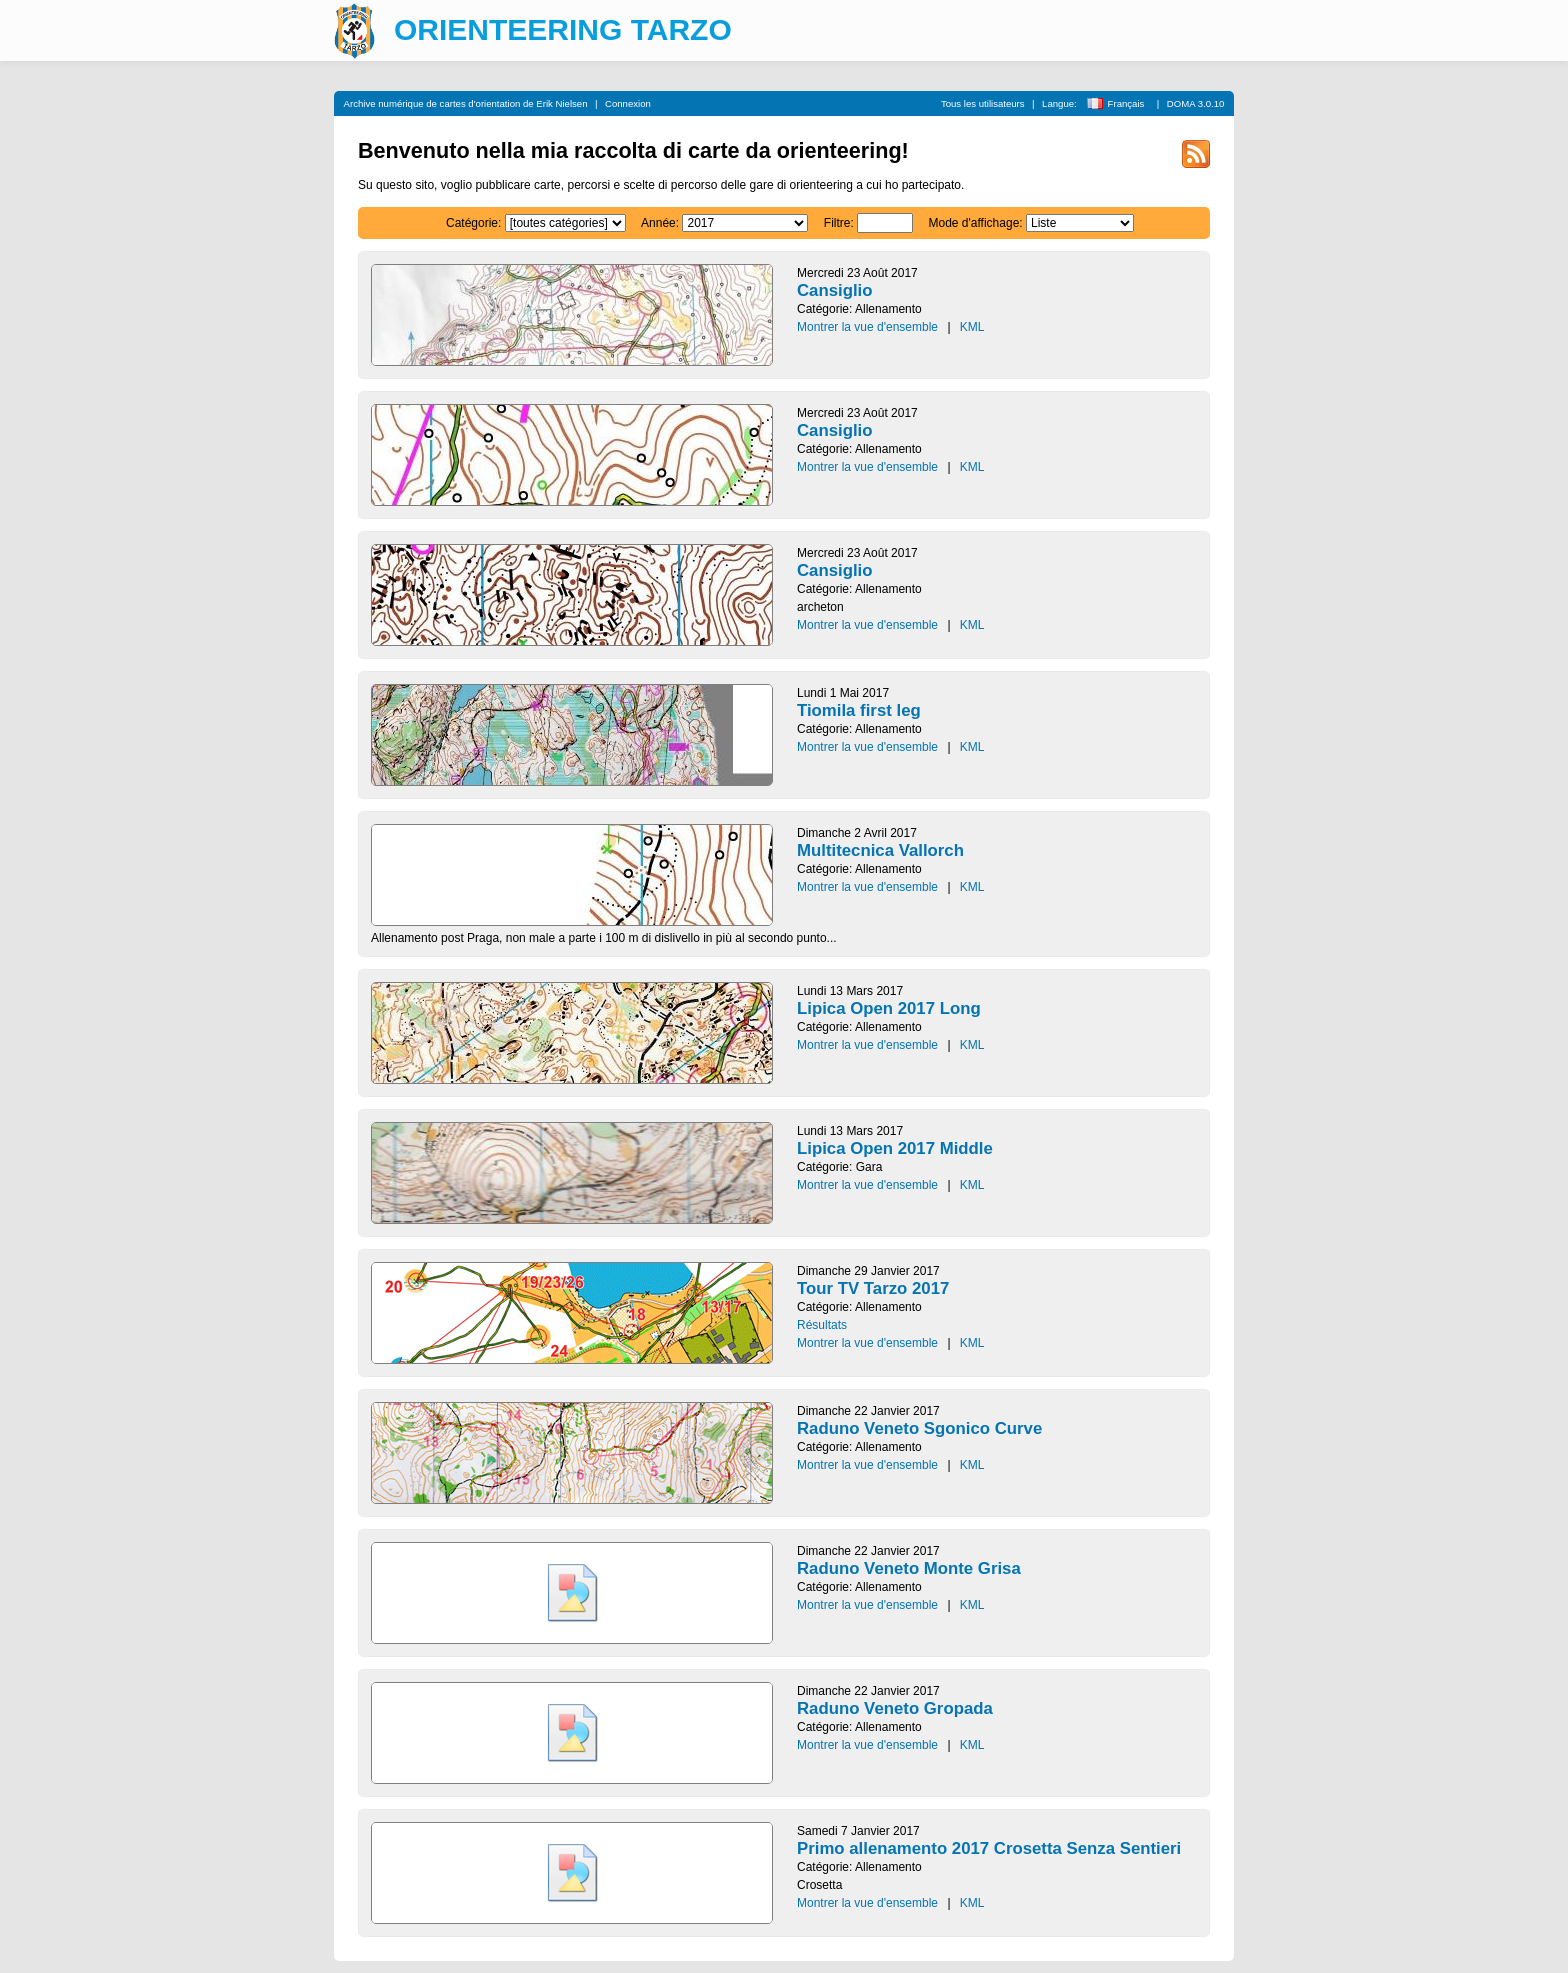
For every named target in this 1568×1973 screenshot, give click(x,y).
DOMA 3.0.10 (1196, 103)
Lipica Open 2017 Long (889, 1008)
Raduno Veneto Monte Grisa (909, 1568)
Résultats (822, 1325)
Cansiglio (835, 290)
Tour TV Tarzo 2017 (873, 1288)
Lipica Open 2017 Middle (895, 1148)
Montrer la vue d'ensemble (867, 327)
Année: (660, 223)
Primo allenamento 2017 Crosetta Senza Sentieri (989, 1848)
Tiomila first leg (859, 710)
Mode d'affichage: (976, 223)
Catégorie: (473, 223)
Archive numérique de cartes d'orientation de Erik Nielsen (466, 103)
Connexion (628, 103)
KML (972, 327)
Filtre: (839, 223)
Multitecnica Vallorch (880, 850)
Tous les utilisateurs (983, 103)
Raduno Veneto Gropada (895, 1708)
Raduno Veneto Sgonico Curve (919, 1428)
